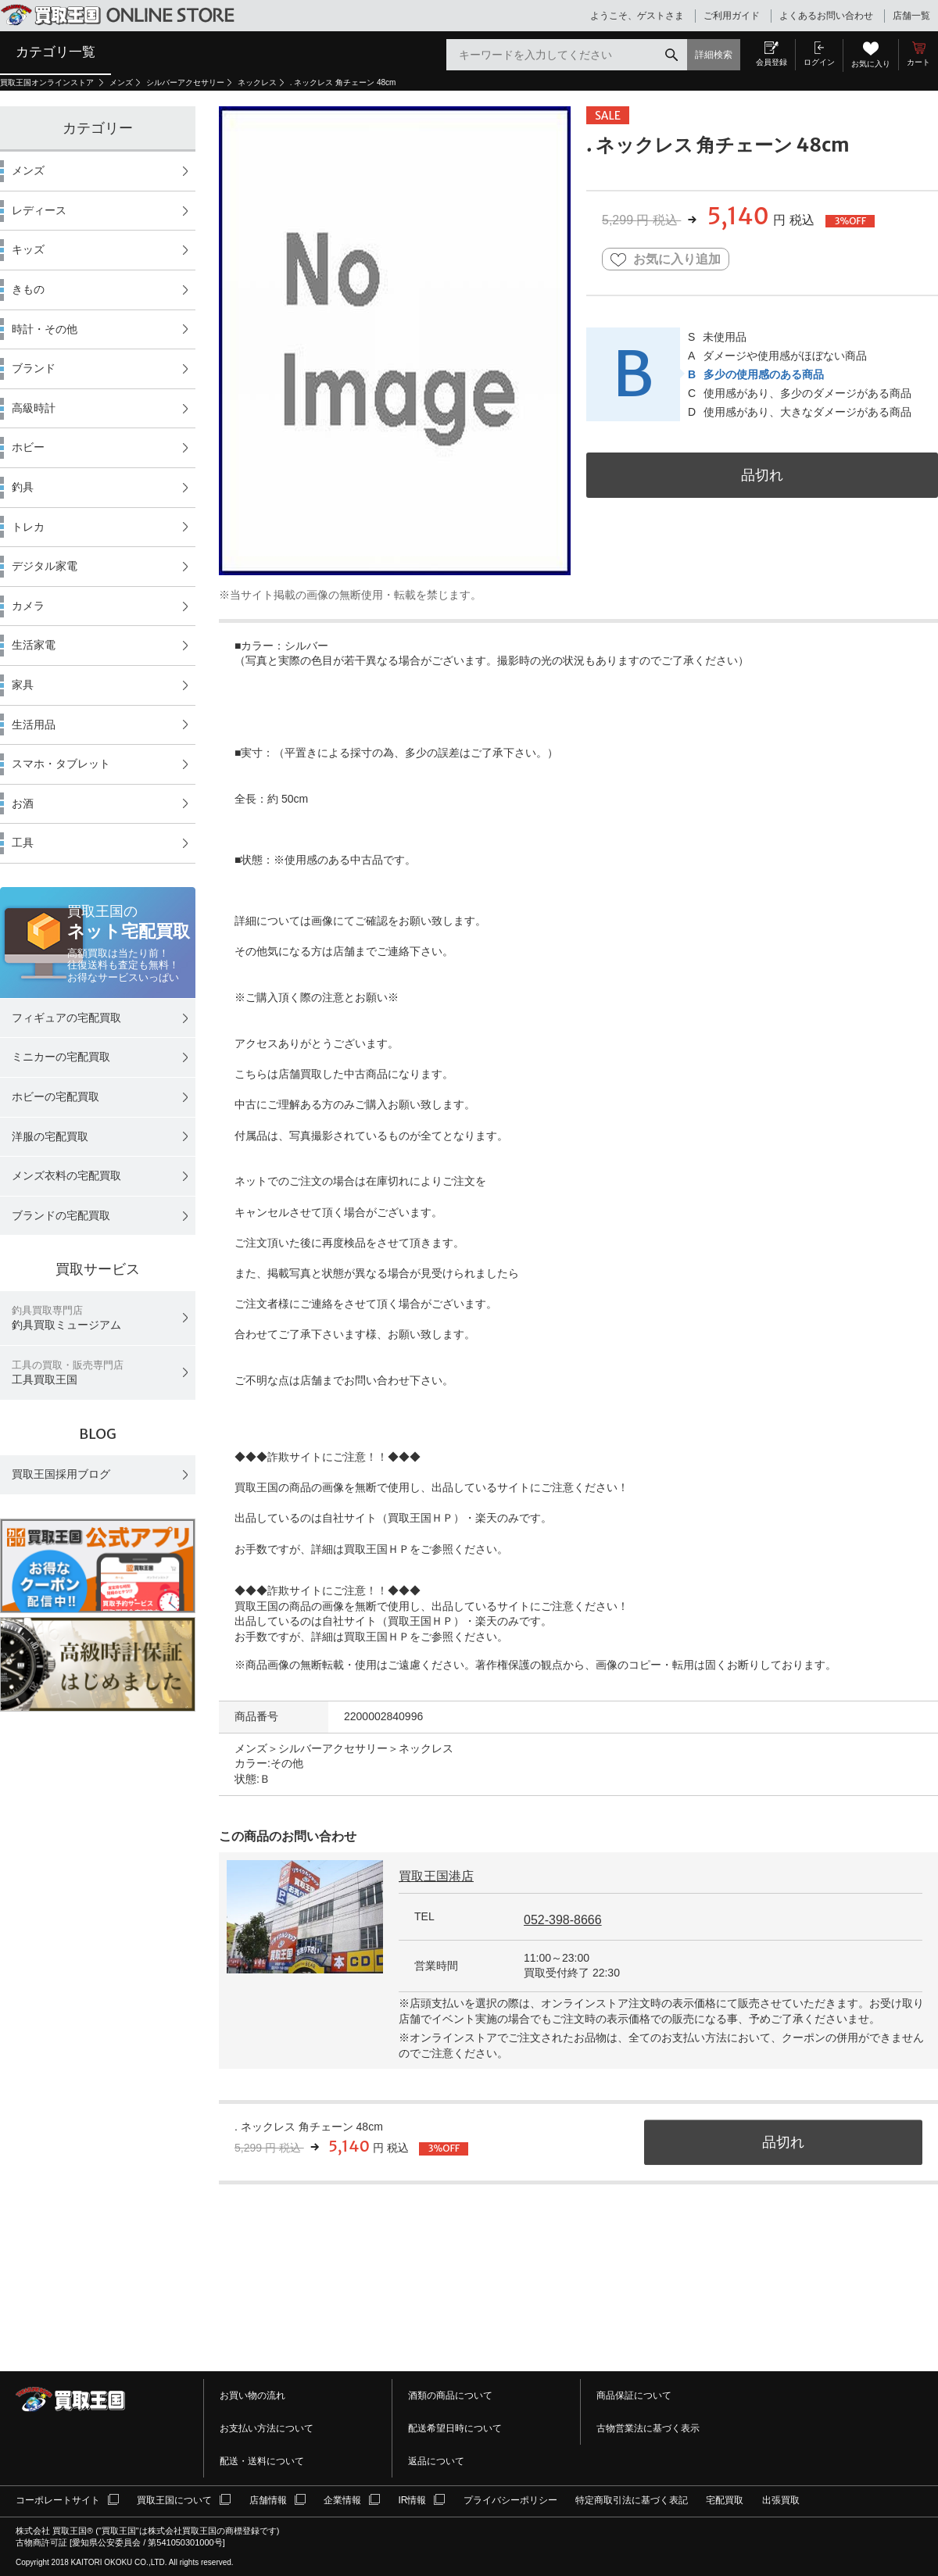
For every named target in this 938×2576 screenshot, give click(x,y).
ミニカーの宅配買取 (61, 1056)
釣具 (23, 487)
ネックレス (257, 82)
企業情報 (342, 2500)
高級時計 (33, 408)
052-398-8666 (563, 1920)
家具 (23, 684)
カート (918, 62)
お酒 (23, 803)
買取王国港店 (436, 1876)
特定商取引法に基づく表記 (631, 2500)
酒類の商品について (450, 2395)
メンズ (121, 82)
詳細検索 (713, 54)
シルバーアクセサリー (185, 82)
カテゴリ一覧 (55, 51)
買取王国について (174, 2500)
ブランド (33, 368)
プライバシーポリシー (510, 2500)
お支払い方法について (266, 2428)
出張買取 (781, 2500)
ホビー (28, 447)
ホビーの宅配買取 (55, 1096)
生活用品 (33, 724)
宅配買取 (724, 2500)
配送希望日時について (455, 2428)
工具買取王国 (68, 1372)
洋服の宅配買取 (50, 1136)
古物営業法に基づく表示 (648, 2428)
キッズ (28, 249)
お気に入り (870, 63)
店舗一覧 (911, 15)
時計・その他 (44, 329)
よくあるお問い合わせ (826, 15)
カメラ (28, 605)
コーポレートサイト (58, 2500)
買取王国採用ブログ (61, 1474)
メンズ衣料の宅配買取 (66, 1175)
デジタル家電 (44, 566)
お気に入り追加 (665, 259)
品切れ (762, 475)
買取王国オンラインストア (48, 82)
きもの (28, 289)
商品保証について (633, 2395)
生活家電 (33, 645)
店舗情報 (268, 2500)
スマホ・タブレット (61, 763)
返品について (436, 2461)
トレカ (28, 527)
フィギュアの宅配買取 (66, 1017)
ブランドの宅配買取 (61, 1215)
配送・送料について (262, 2461)
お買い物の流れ (252, 2395)
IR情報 (412, 2500)
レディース (39, 210)
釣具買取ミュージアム (66, 1318)
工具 (23, 842)
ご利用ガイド (732, 15)
